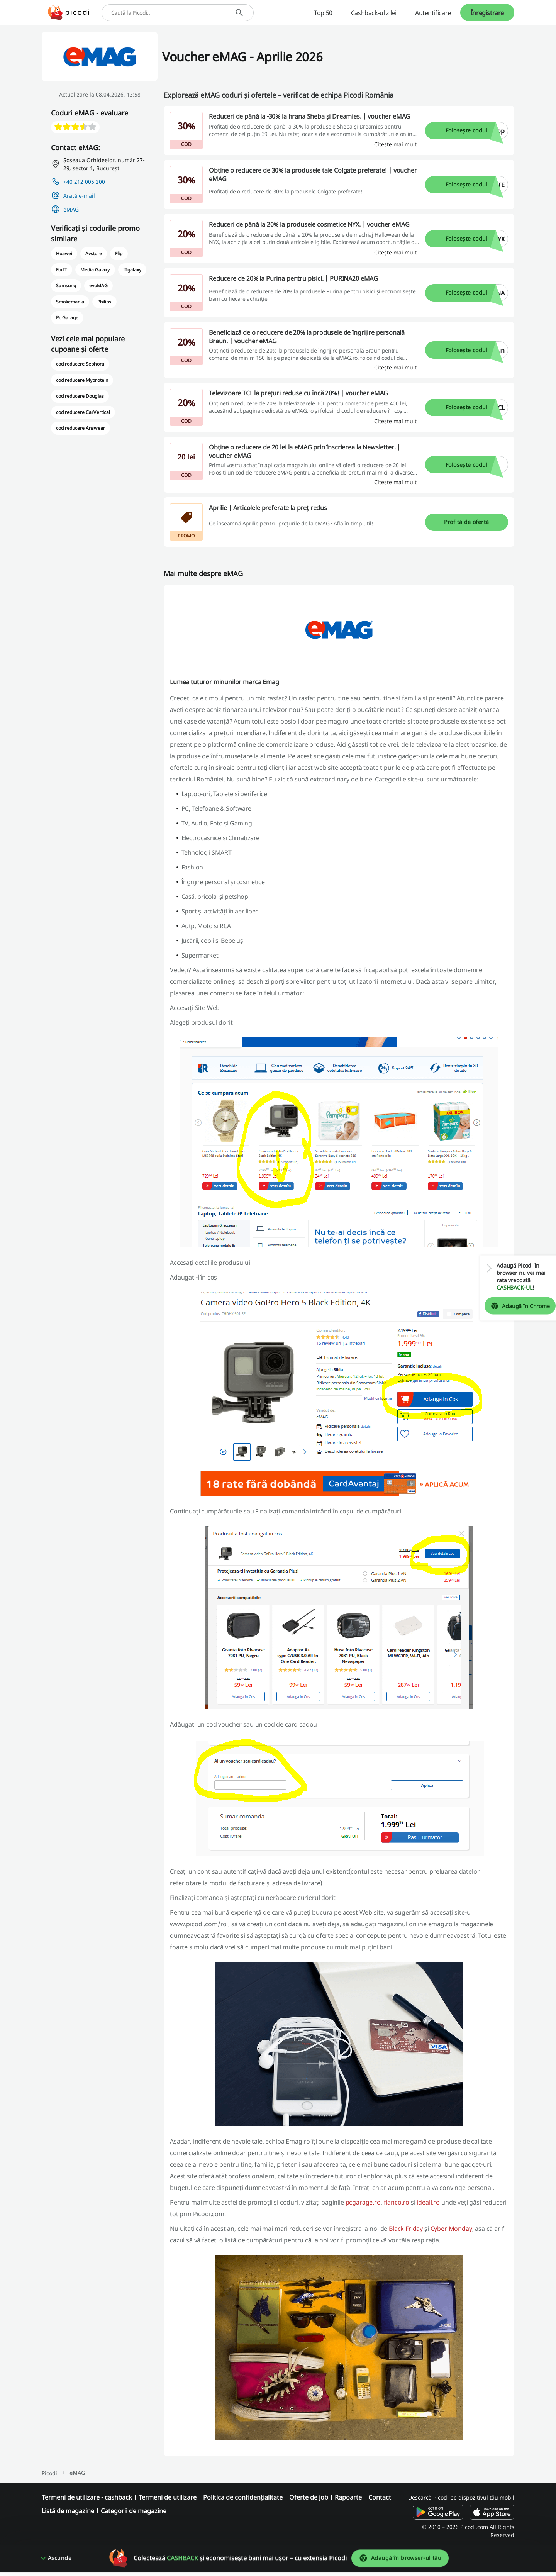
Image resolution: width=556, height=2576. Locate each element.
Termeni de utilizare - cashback (87, 2497)
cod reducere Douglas (80, 396)
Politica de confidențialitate (243, 2497)
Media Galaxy (95, 269)
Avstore (93, 253)
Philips (104, 301)
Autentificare (433, 12)
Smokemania (70, 301)
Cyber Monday (451, 2228)
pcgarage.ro (363, 2202)
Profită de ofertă (466, 521)
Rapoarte (348, 2497)
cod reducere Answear (80, 428)
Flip (118, 253)
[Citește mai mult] (395, 144)
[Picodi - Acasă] (68, 12)
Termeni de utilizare (168, 2497)
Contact (379, 2497)
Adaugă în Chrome (514, 1306)
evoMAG (98, 285)
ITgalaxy (132, 269)
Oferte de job (308, 2497)
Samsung (66, 285)
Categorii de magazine (133, 2511)
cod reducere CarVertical (83, 412)
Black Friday (406, 2228)
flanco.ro (397, 2202)
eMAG (71, 209)
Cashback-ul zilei (374, 12)
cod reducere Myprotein (82, 380)
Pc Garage (67, 317)
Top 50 (323, 12)
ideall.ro (428, 2202)
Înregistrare (487, 12)
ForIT (61, 269)
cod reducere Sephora (80, 364)
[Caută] (239, 12)
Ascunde (59, 2562)
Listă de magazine (68, 2511)
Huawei (64, 253)
